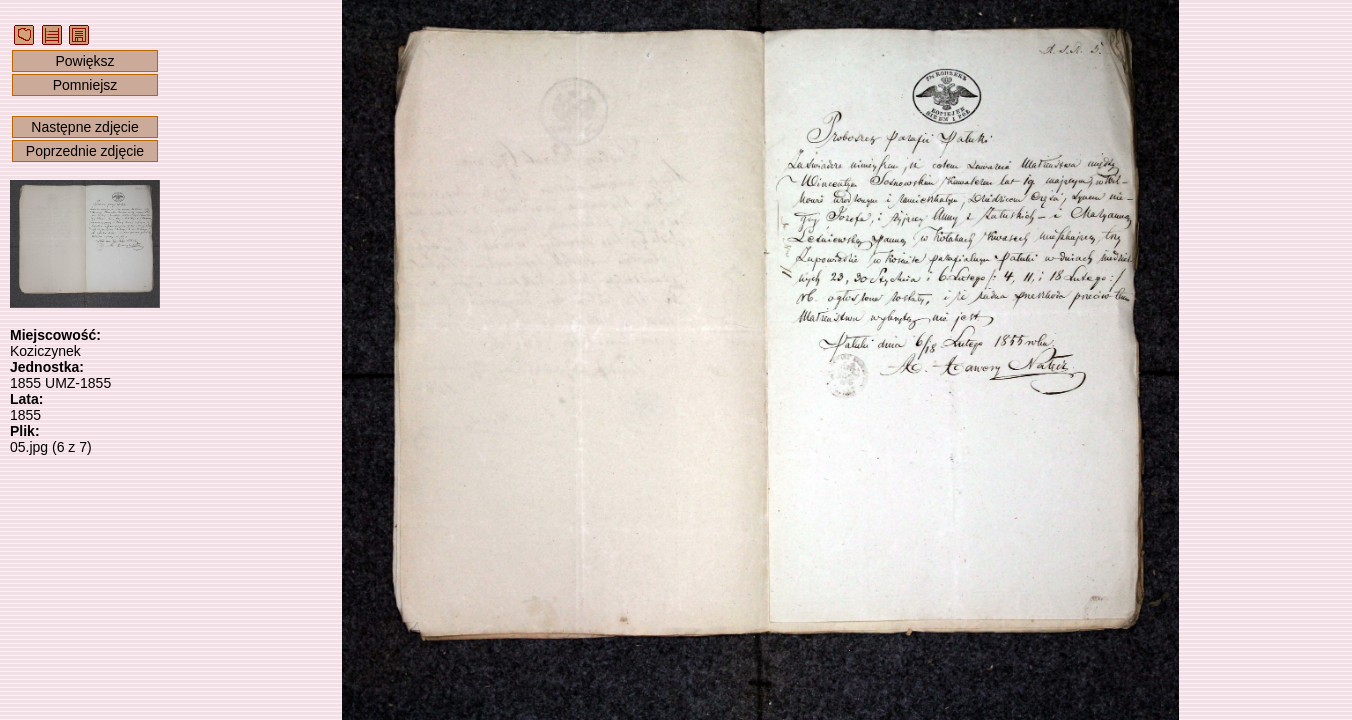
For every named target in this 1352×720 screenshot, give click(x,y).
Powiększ (84, 61)
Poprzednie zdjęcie (85, 151)
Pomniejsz (85, 85)
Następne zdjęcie (84, 127)
